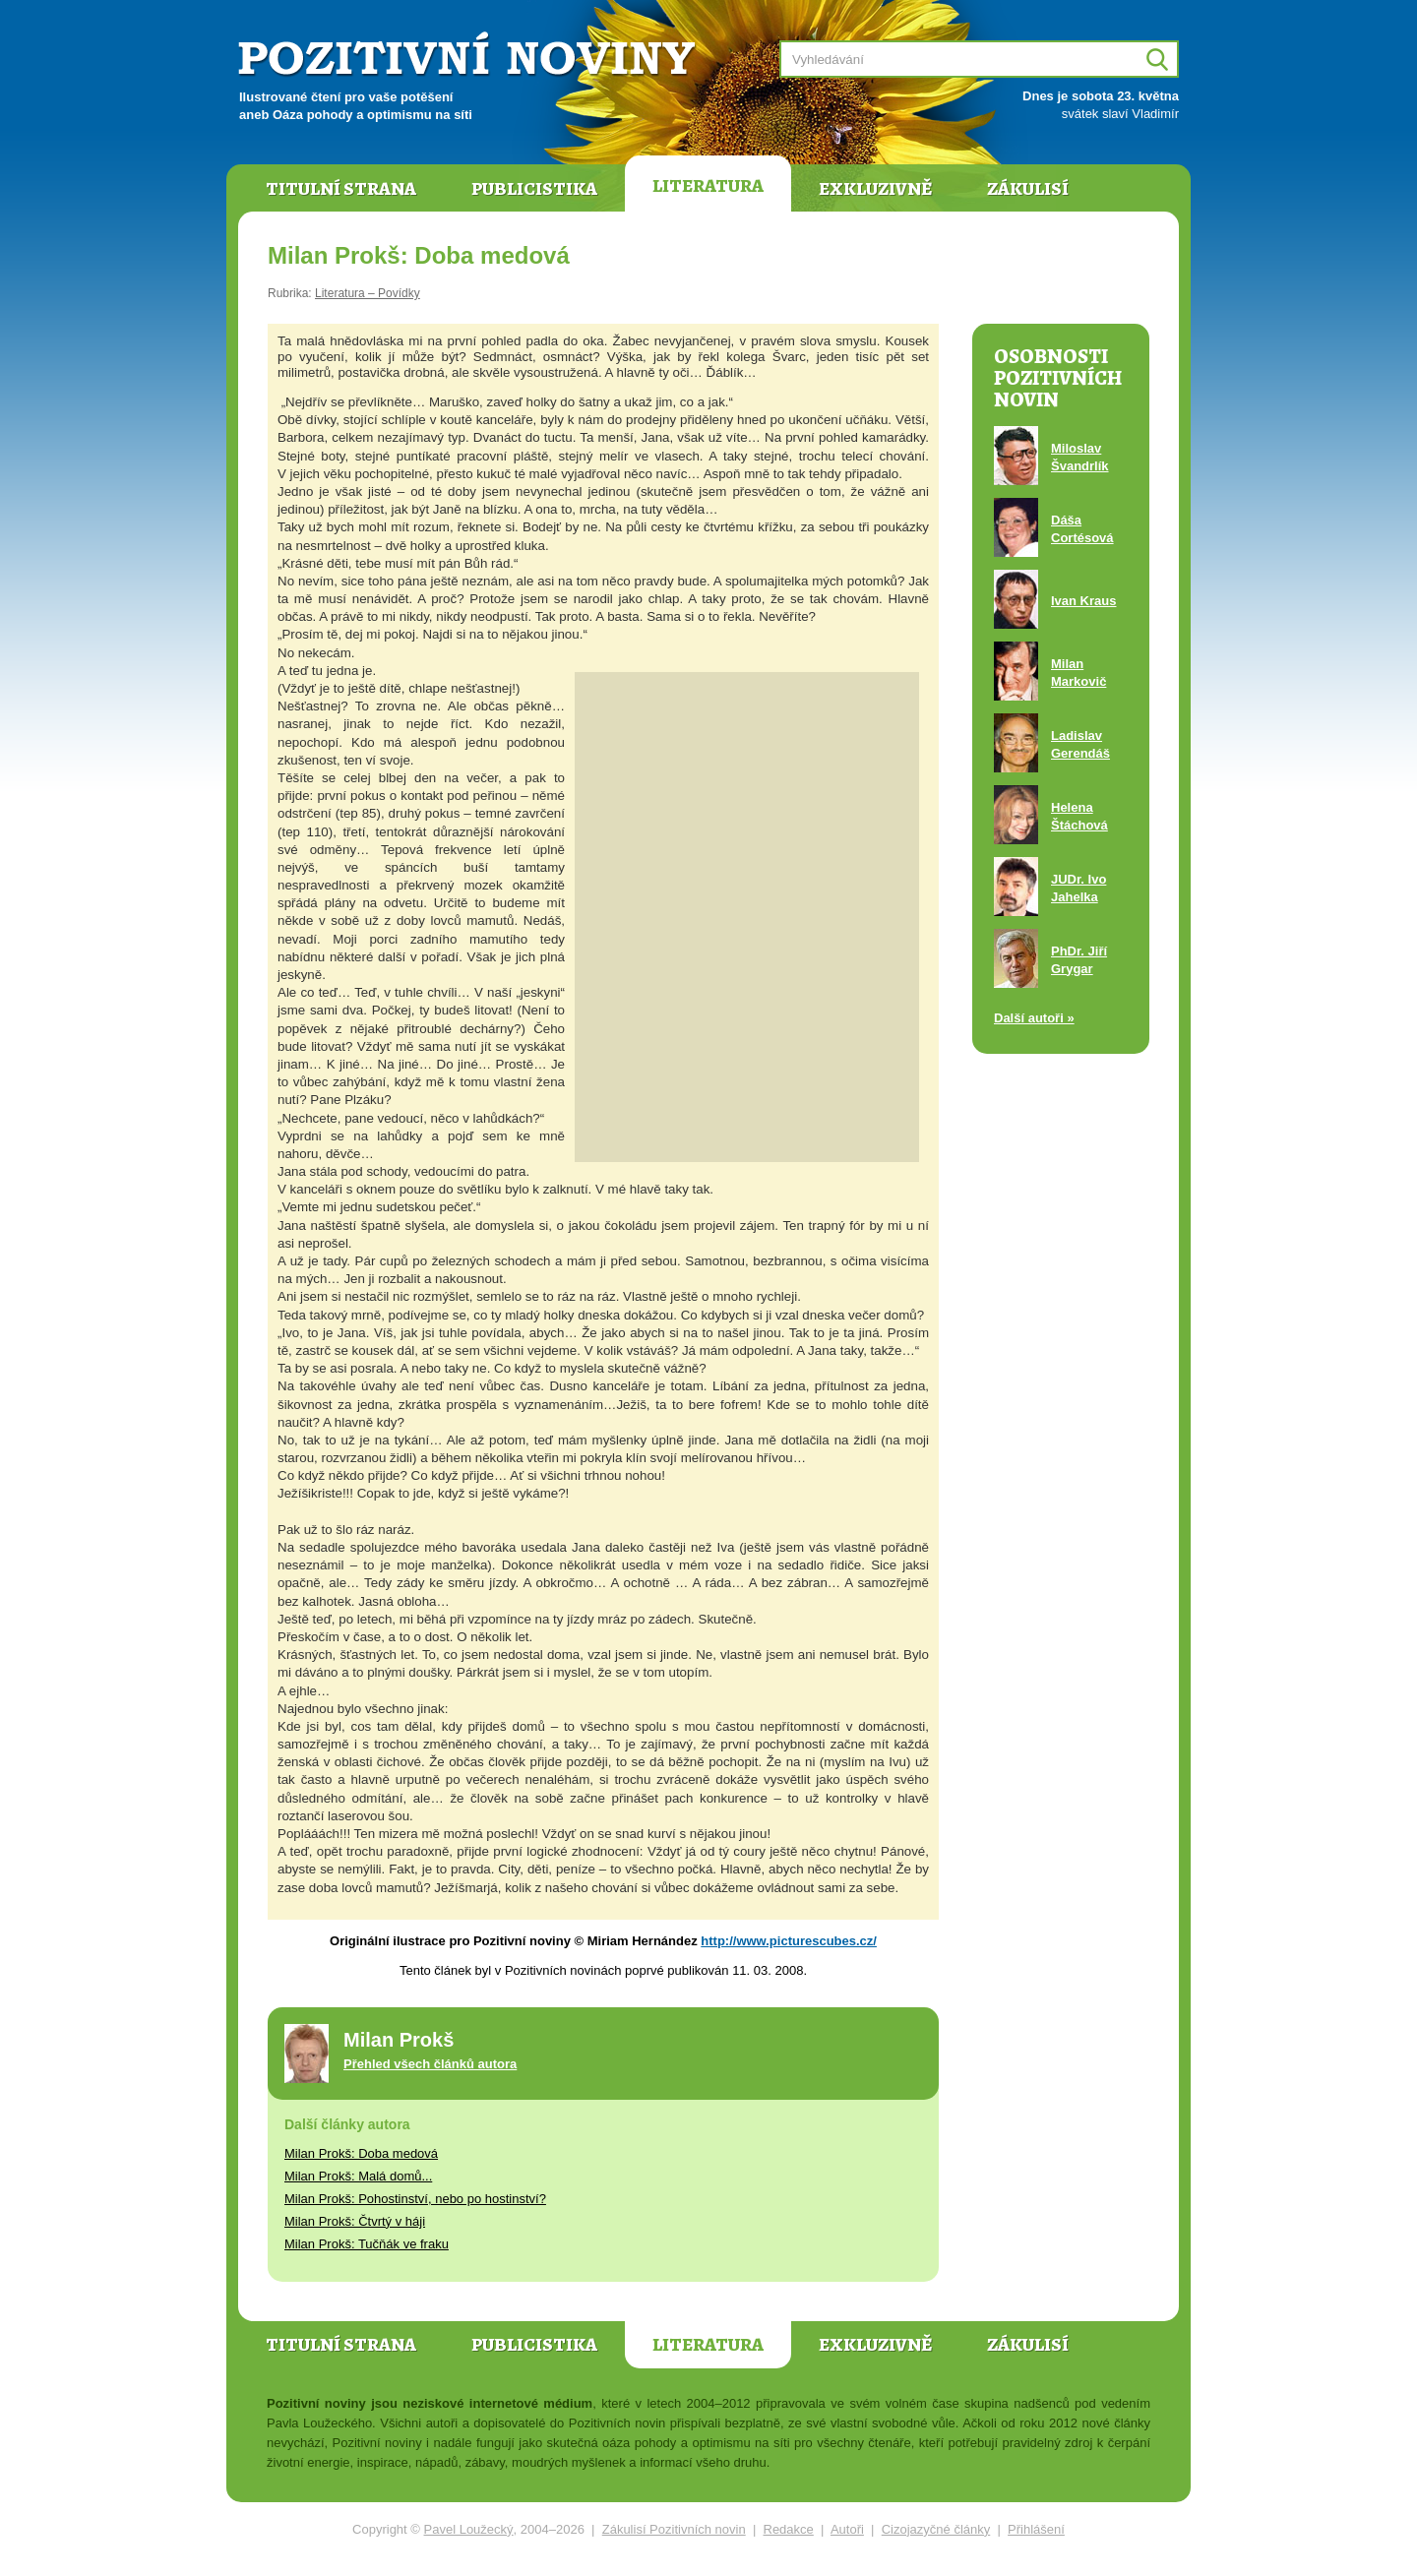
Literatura (708, 186)
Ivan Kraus (1083, 600)
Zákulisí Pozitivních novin (674, 2529)
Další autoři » (1034, 1018)
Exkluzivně (875, 189)
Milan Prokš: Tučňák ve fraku (366, 2244)
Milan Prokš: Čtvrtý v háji (354, 2221)
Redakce (789, 2529)
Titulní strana (341, 189)
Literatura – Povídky (367, 293)
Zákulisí (1028, 189)
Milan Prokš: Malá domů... (358, 2176)
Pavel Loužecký (469, 2529)
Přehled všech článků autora (430, 2063)
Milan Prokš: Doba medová (361, 2153)
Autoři (847, 2529)
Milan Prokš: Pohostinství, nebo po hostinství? (415, 2198)
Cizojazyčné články (936, 2529)
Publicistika (534, 189)
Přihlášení (1036, 2529)
